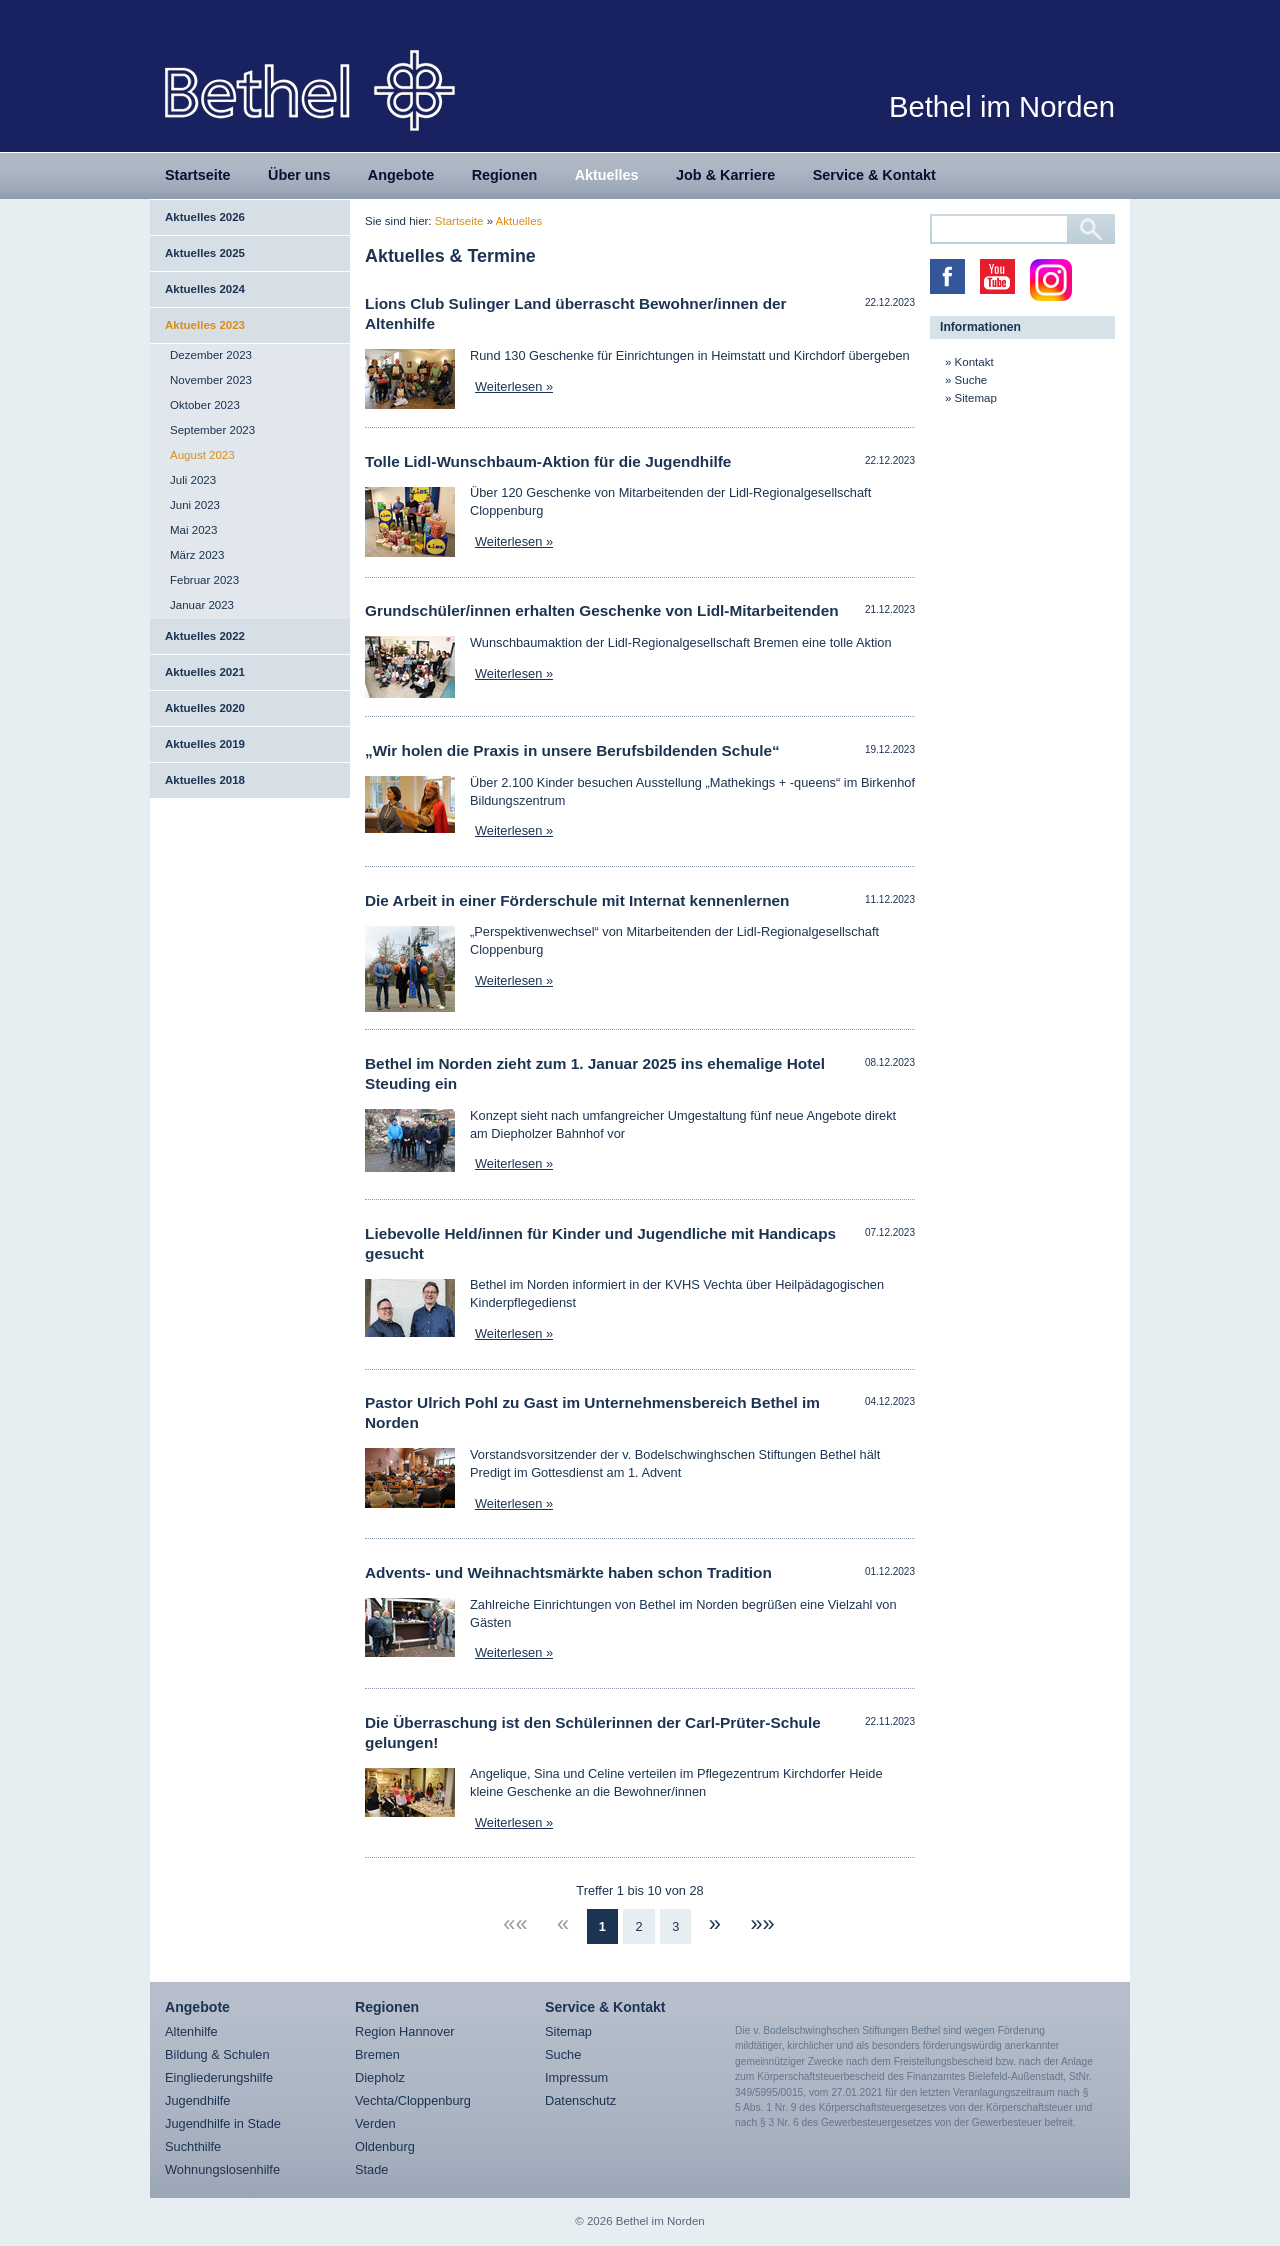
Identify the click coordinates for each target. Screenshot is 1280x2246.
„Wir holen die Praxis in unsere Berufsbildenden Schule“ (572, 750)
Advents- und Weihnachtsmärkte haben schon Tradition (568, 1572)
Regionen (505, 175)
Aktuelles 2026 (205, 217)
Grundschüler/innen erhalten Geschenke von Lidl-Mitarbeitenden (602, 610)
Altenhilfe (191, 2031)
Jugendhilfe (197, 2100)
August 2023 (202, 455)
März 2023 (197, 555)
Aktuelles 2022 (205, 636)
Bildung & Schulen (217, 2054)
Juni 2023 (195, 505)
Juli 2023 (193, 480)
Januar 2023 (202, 605)
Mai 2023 (193, 530)
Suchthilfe (193, 2146)
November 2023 (211, 380)
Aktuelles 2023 (205, 325)
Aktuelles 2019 (205, 744)
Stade (371, 2169)
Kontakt (974, 362)
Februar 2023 (204, 580)
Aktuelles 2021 (205, 672)
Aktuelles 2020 (205, 708)
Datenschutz (580, 2100)
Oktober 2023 (205, 405)
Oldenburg (385, 2146)
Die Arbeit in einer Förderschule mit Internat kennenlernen (577, 900)
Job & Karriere (725, 175)
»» (762, 1923)
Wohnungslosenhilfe (222, 2169)
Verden (375, 2123)
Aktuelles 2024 (205, 289)
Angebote (401, 175)
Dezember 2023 (211, 355)
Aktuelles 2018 (205, 780)
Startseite (198, 175)
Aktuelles (607, 175)
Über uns (299, 175)
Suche (971, 380)
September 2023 (212, 430)
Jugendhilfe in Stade (223, 2123)
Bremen (377, 2054)
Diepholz (380, 2077)
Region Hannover (405, 2031)
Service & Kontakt (874, 175)
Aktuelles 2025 (205, 253)
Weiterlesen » (514, 386)
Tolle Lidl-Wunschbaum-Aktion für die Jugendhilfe (548, 461)
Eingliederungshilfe (219, 2077)
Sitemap (976, 398)
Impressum (576, 2077)
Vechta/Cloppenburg (413, 2100)
